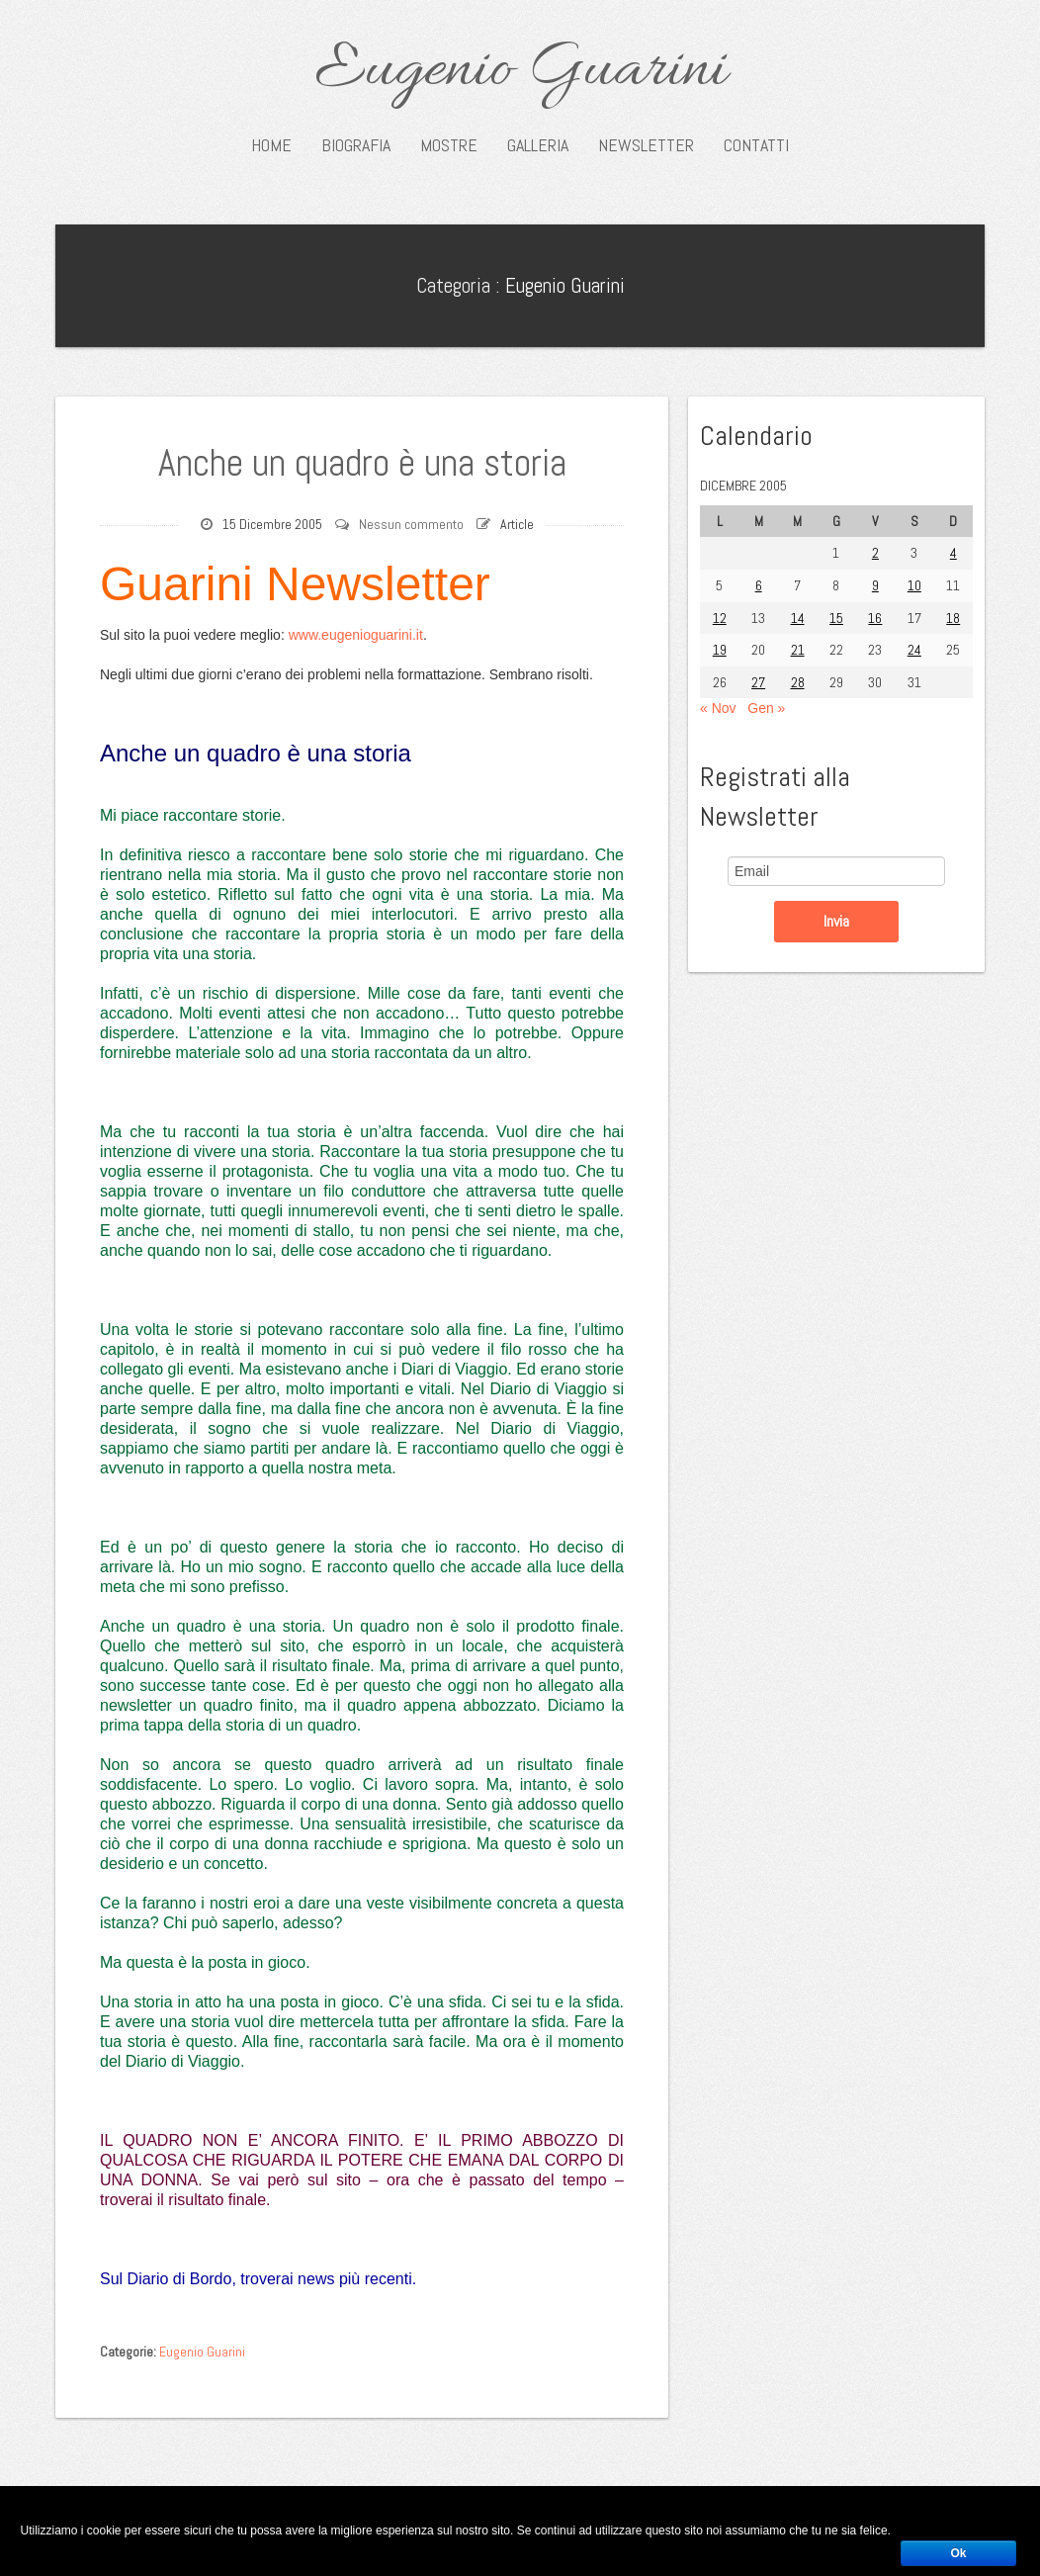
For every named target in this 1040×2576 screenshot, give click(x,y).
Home (271, 145)
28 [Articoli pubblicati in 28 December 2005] (798, 682)
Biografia (355, 145)
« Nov (718, 708)
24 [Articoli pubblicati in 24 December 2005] (914, 650)
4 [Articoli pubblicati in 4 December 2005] (953, 553)
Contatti (756, 145)
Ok (958, 2553)
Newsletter (646, 145)
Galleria (537, 145)
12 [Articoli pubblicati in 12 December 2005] (720, 618)
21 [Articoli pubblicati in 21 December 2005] (798, 650)
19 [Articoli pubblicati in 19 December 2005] (720, 650)
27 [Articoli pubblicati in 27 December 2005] (758, 682)
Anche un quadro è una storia (362, 463)
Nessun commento (411, 524)
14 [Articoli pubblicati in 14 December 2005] (798, 618)
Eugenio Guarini (520, 71)
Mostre (448, 145)
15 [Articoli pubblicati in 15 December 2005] (836, 618)
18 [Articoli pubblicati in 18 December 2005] (953, 618)
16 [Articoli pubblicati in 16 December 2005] (875, 618)
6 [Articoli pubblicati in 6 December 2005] (758, 585)
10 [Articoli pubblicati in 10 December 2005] (914, 585)
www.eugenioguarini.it (356, 635)
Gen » (766, 708)
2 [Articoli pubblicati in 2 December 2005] (875, 553)
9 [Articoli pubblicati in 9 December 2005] (875, 585)
